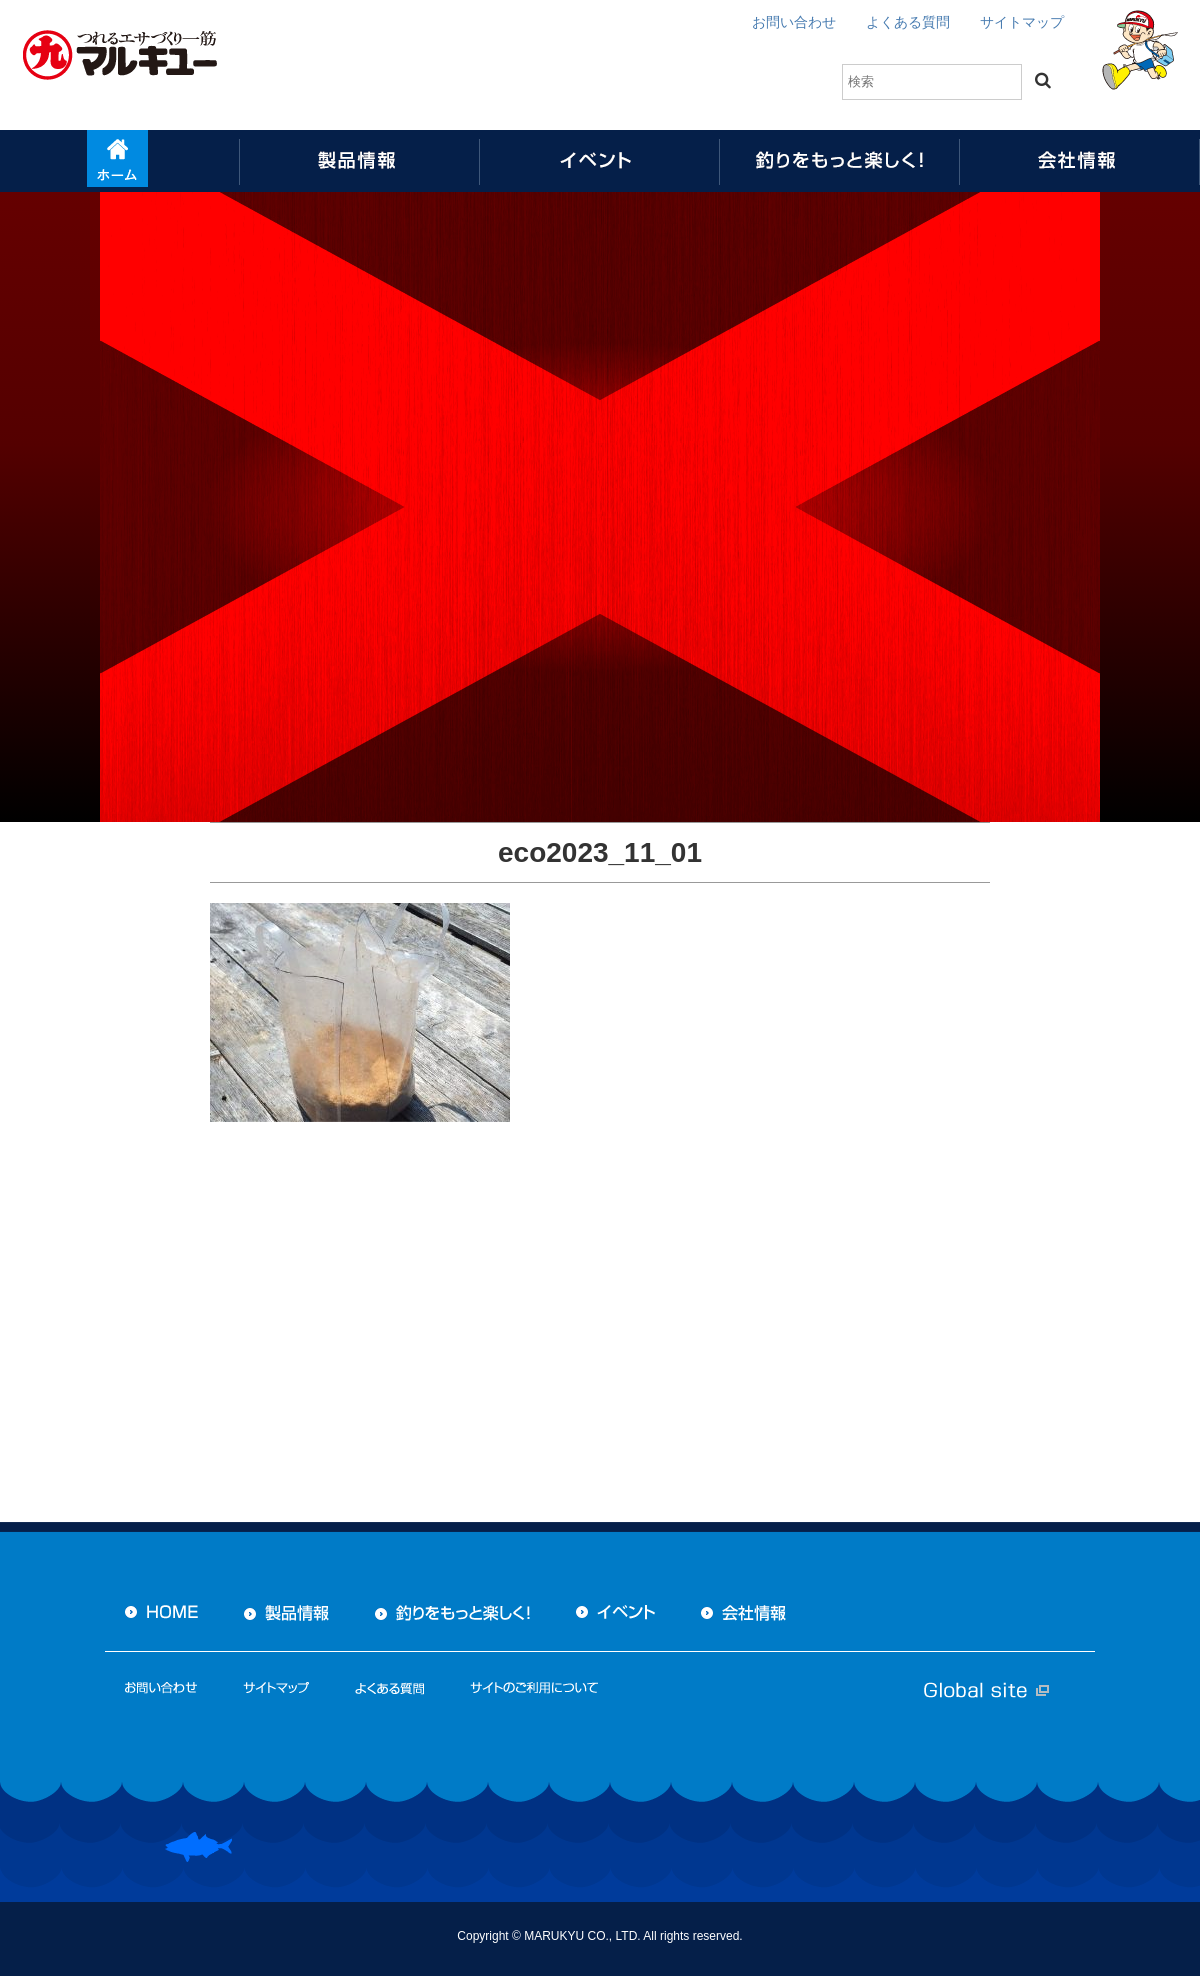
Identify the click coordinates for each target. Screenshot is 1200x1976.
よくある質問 (908, 22)
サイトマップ (1022, 22)
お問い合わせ (794, 22)
